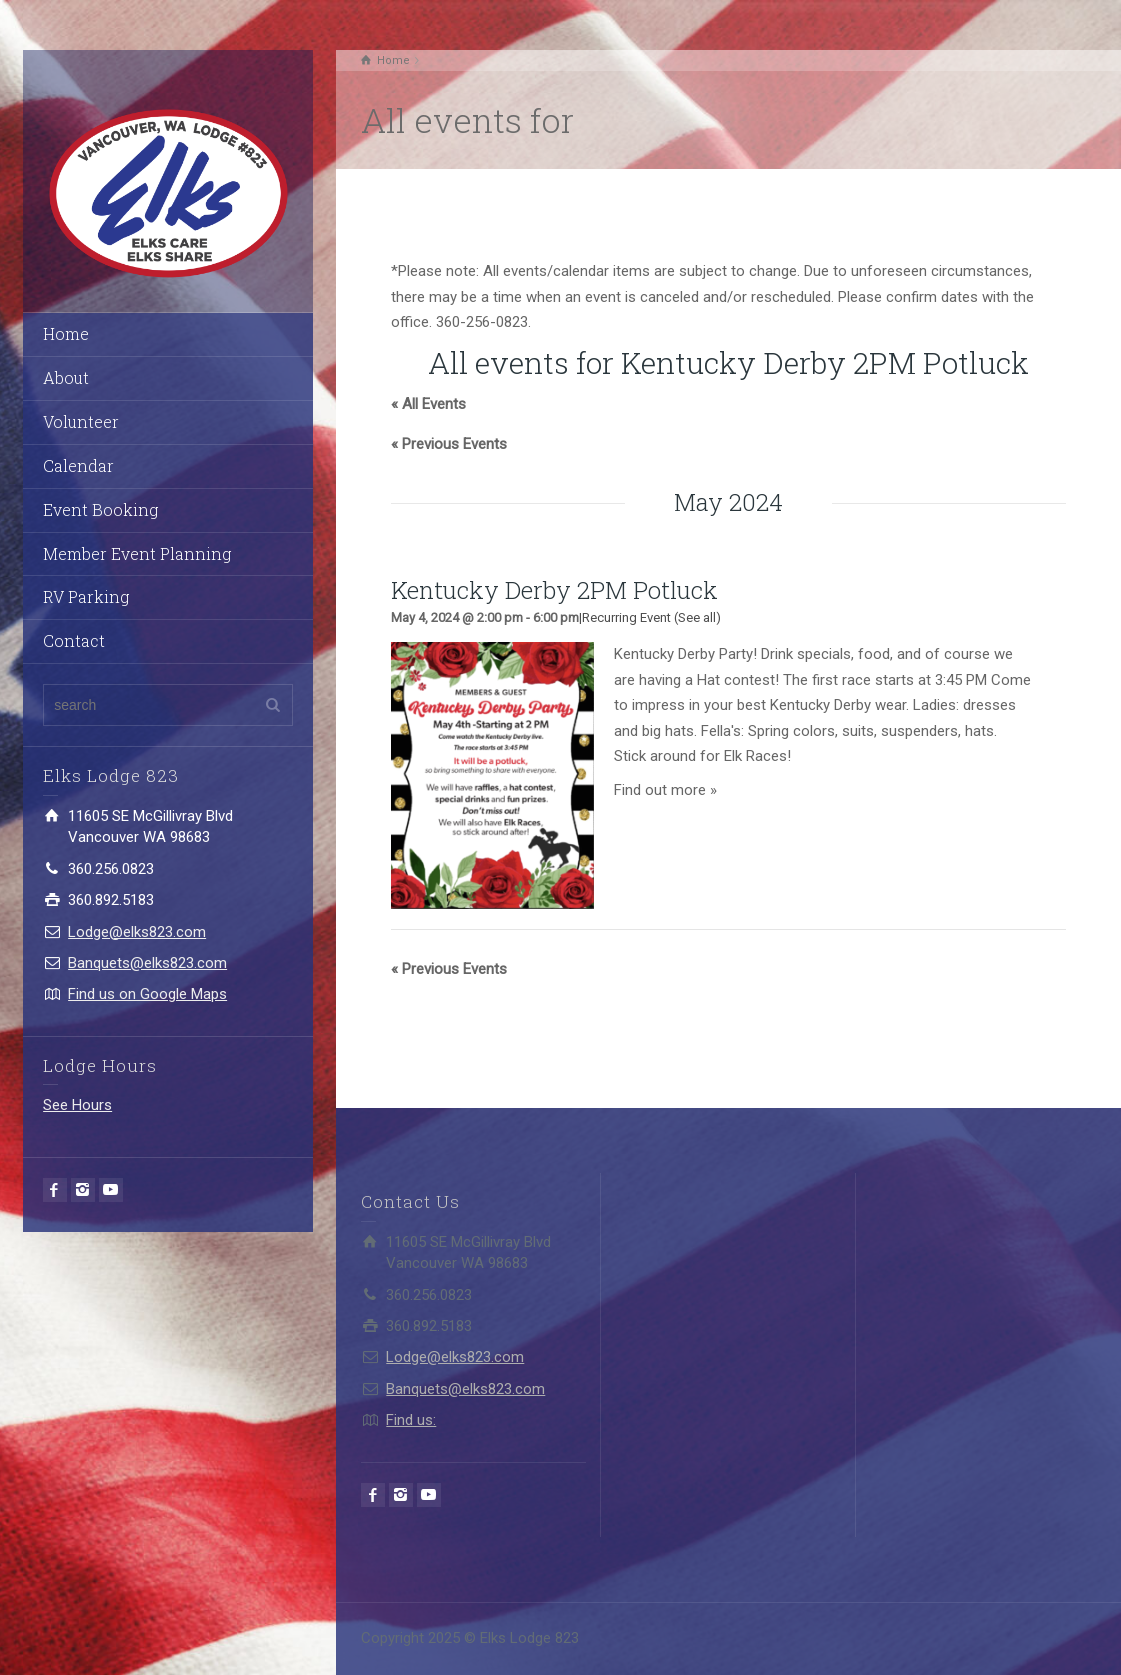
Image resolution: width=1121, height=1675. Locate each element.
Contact (74, 640)
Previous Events (449, 444)
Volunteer (81, 421)
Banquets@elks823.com (147, 963)
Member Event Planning (137, 553)
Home (66, 333)
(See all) (697, 617)
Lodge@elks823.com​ (137, 932)
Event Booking (100, 509)
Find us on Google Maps (147, 994)
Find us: (411, 1420)
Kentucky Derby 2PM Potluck (554, 590)
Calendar (78, 465)
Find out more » (665, 790)
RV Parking (86, 596)
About (66, 377)
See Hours (77, 1105)
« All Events (428, 404)
